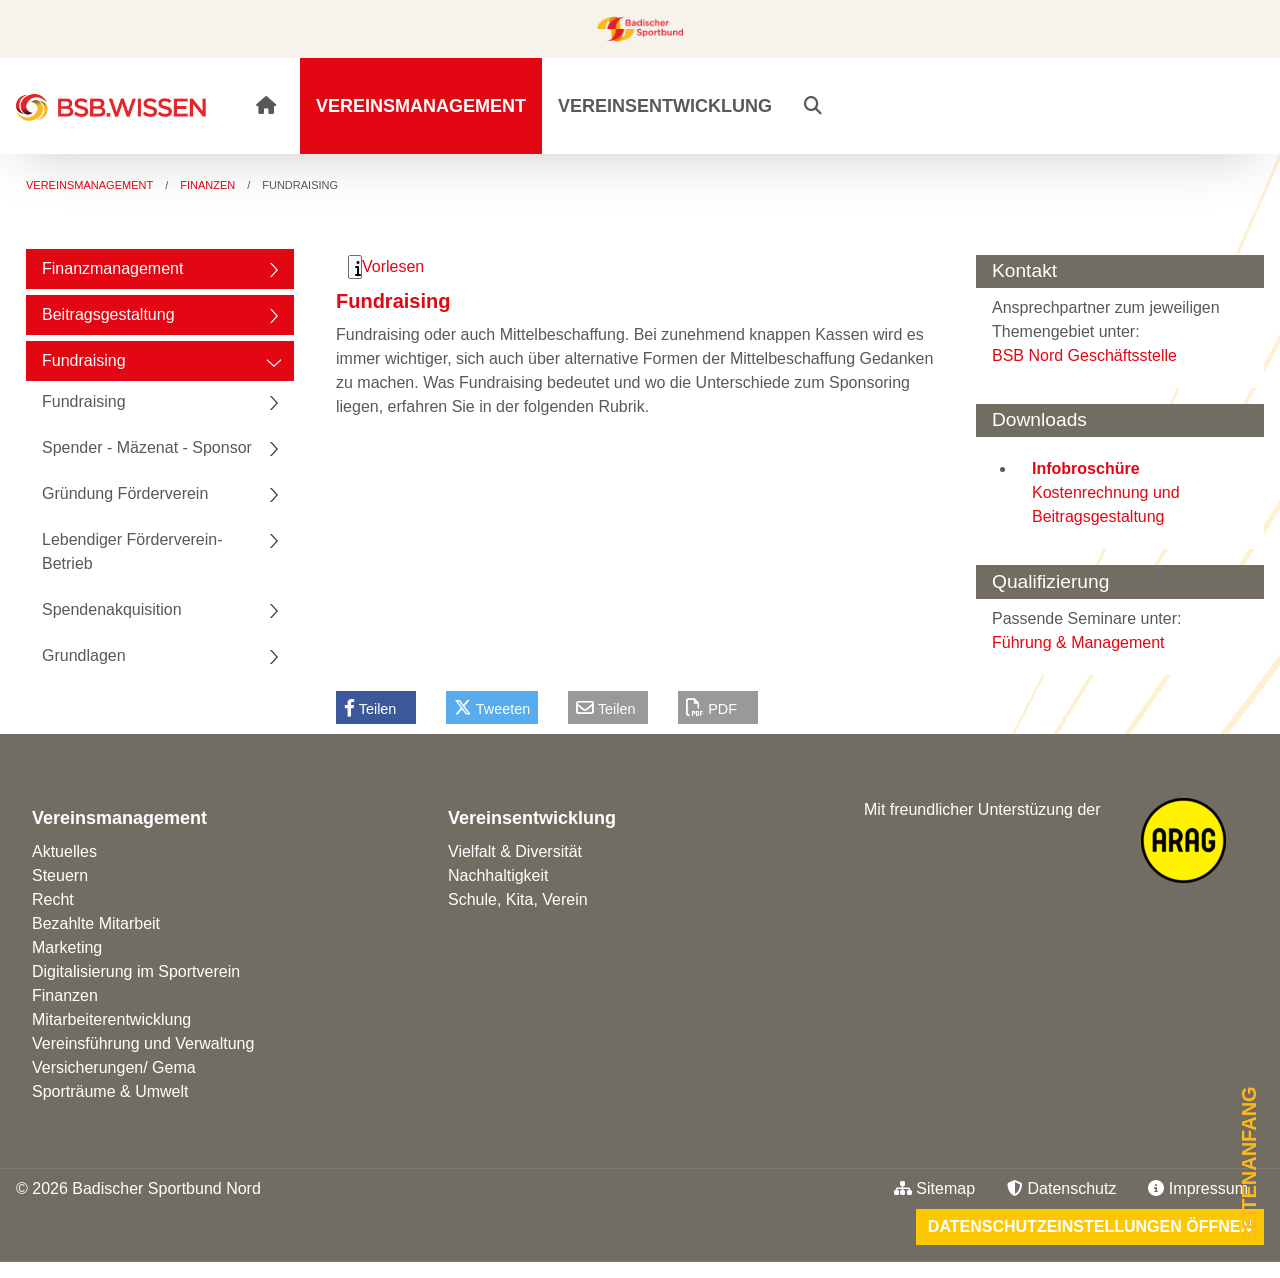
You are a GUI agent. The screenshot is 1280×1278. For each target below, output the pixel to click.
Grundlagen (84, 655)
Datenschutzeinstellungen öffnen (1090, 1226)
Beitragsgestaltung (108, 314)
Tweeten (492, 708)
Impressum (1198, 1188)
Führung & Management (1078, 642)
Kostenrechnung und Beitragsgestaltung (1106, 492)
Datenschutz (1061, 1188)
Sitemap (934, 1188)
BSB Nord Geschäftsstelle (1084, 355)
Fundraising (84, 360)
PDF (711, 708)
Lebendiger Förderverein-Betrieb (132, 551)
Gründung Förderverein (125, 493)
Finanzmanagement (112, 268)
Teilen (370, 708)
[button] (813, 106)
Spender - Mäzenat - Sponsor (147, 447)
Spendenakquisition (112, 609)
